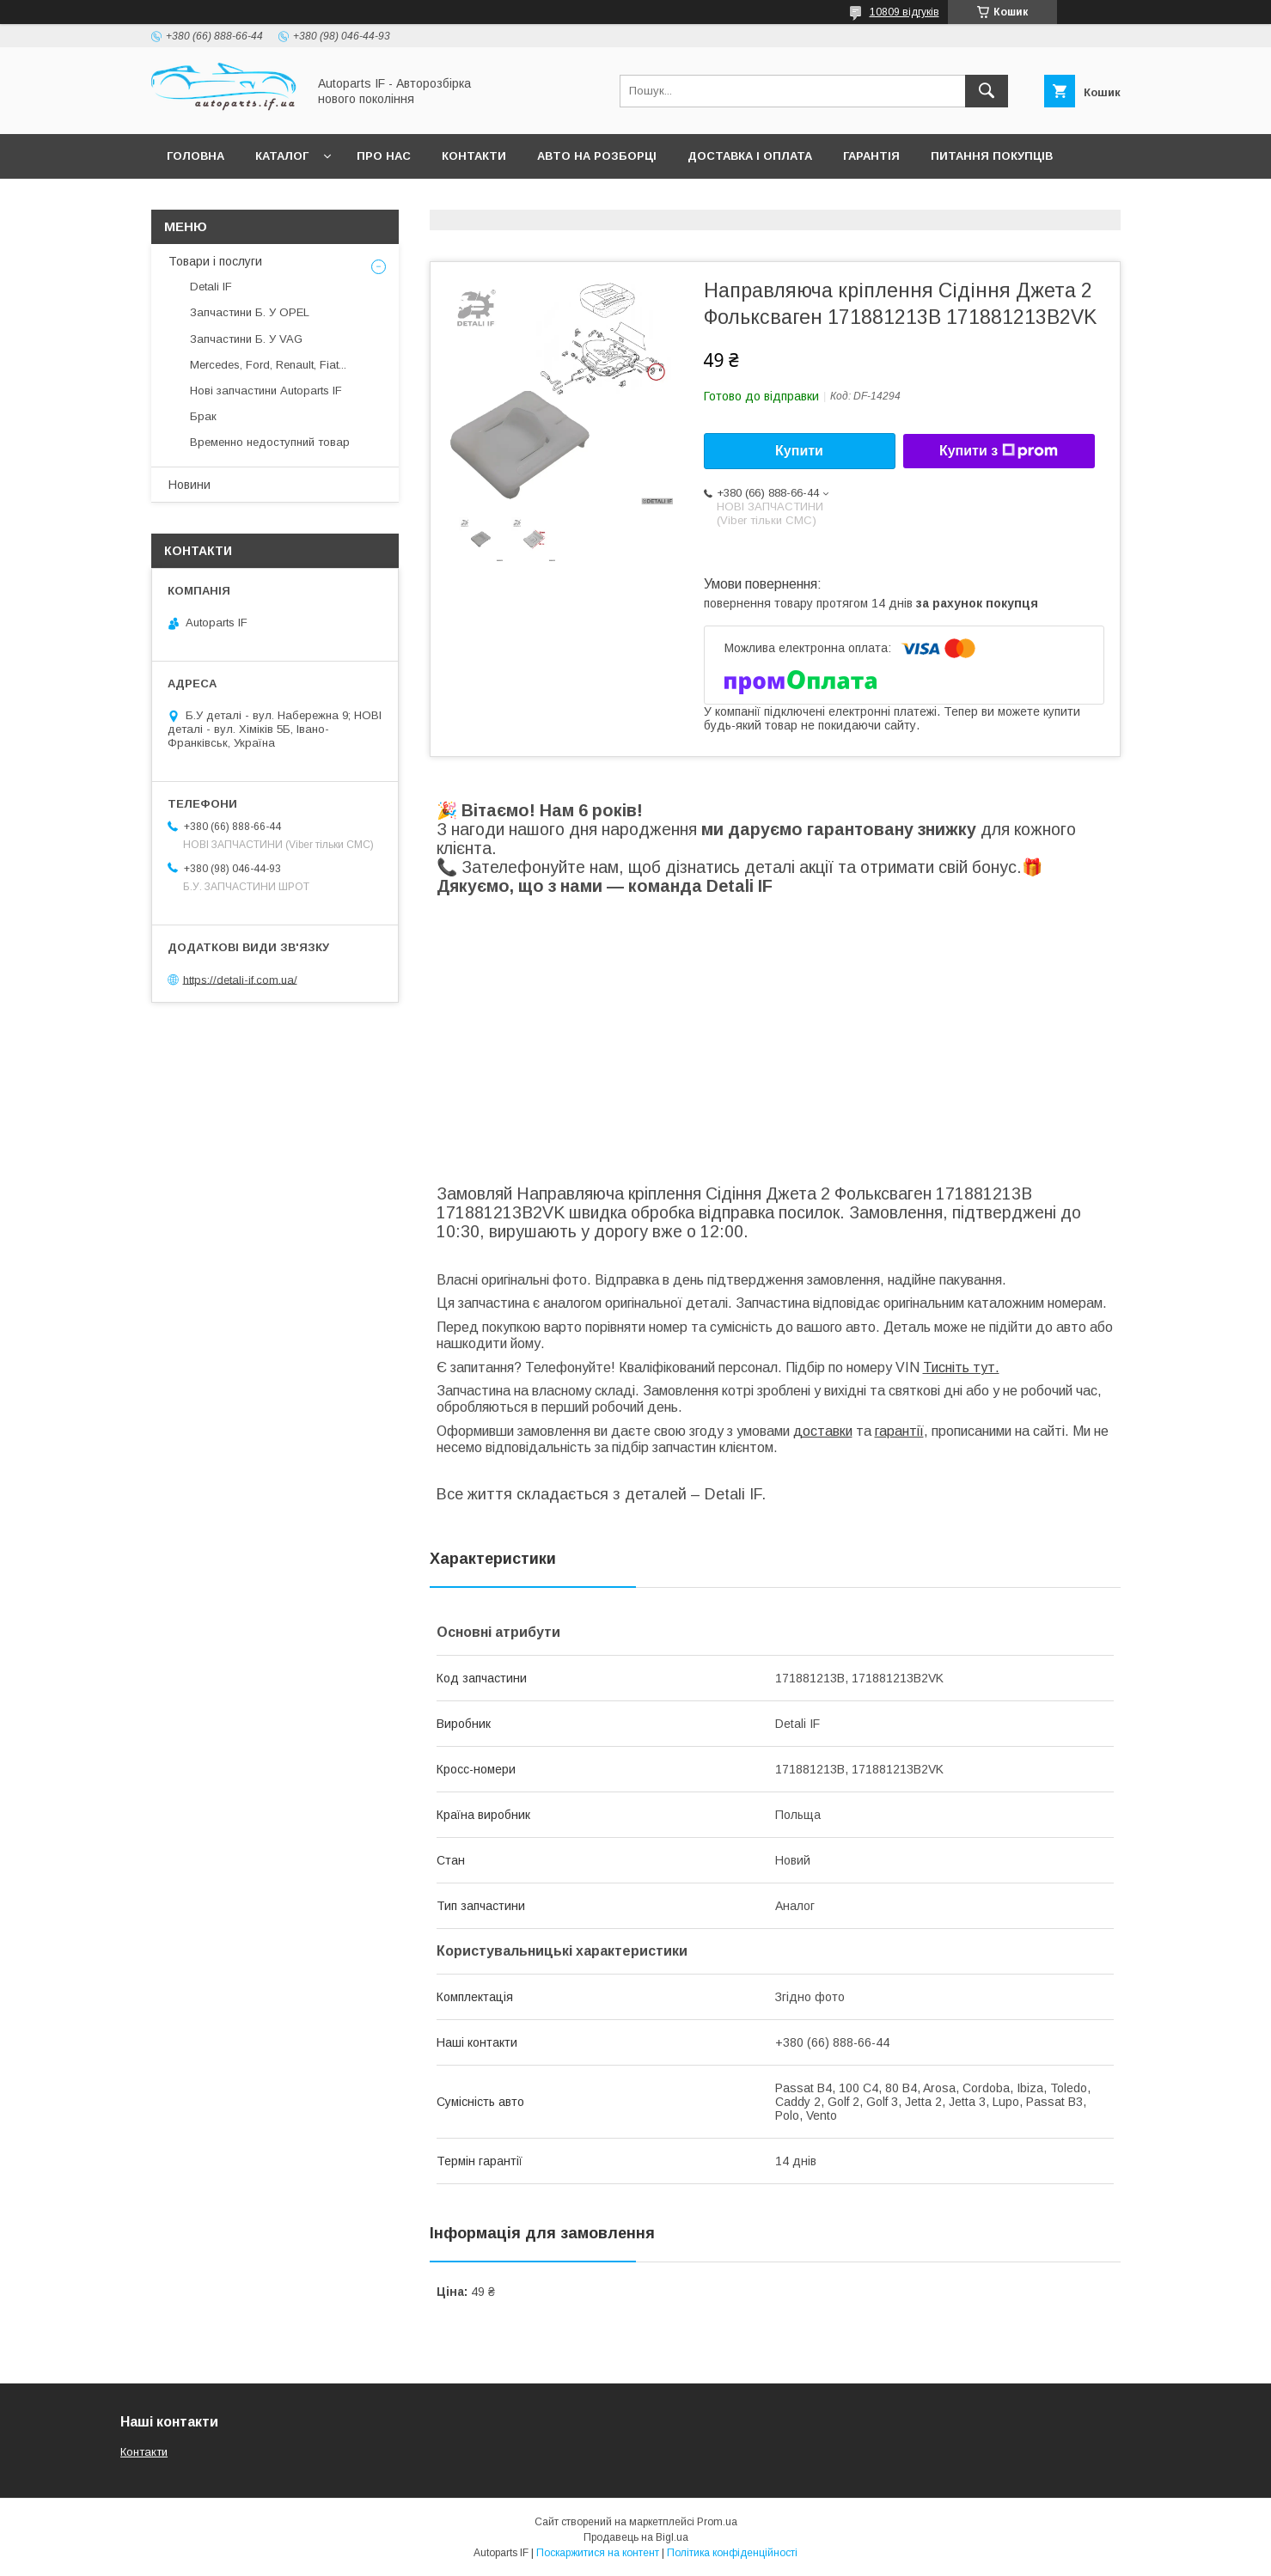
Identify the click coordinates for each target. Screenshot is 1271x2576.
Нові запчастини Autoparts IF (266, 390)
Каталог (282, 156)
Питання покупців (992, 156)
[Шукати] (986, 91)
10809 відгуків (904, 12)
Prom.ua (717, 2522)
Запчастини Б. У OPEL (249, 312)
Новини (189, 484)
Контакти (474, 156)
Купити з (998, 451)
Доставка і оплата (749, 156)
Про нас (384, 156)
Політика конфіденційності (732, 2553)
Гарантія (871, 156)
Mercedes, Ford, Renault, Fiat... (268, 364)
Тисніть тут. (961, 1367)
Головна (195, 156)
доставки (822, 1431)
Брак (203, 416)
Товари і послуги (215, 261)
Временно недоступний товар (270, 442)
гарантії (899, 1431)
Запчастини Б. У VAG (246, 339)
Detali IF (211, 286)
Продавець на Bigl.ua (636, 2537)
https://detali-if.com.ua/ (240, 979)
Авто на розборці (597, 156)
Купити (799, 450)
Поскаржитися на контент (597, 2553)
